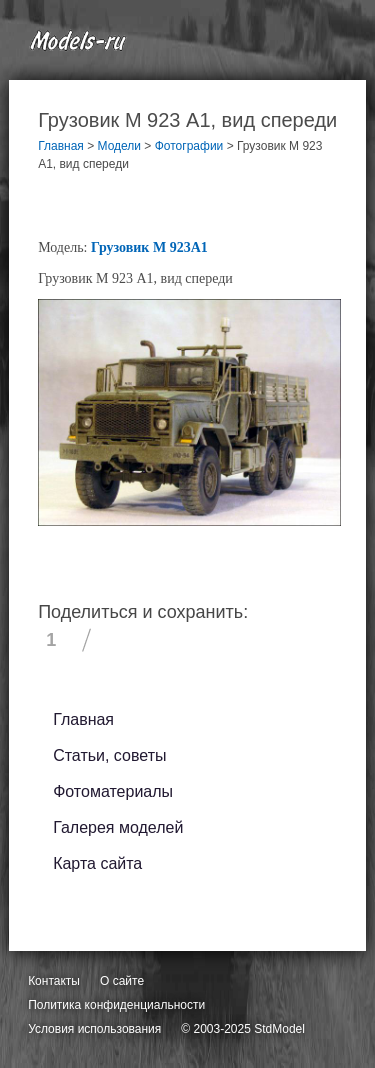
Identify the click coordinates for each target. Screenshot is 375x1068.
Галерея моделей (118, 827)
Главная (83, 719)
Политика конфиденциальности (116, 1005)
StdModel (279, 1029)
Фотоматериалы (113, 791)
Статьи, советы (109, 755)
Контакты (54, 981)
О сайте (122, 981)
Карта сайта (97, 863)
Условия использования (94, 1029)
